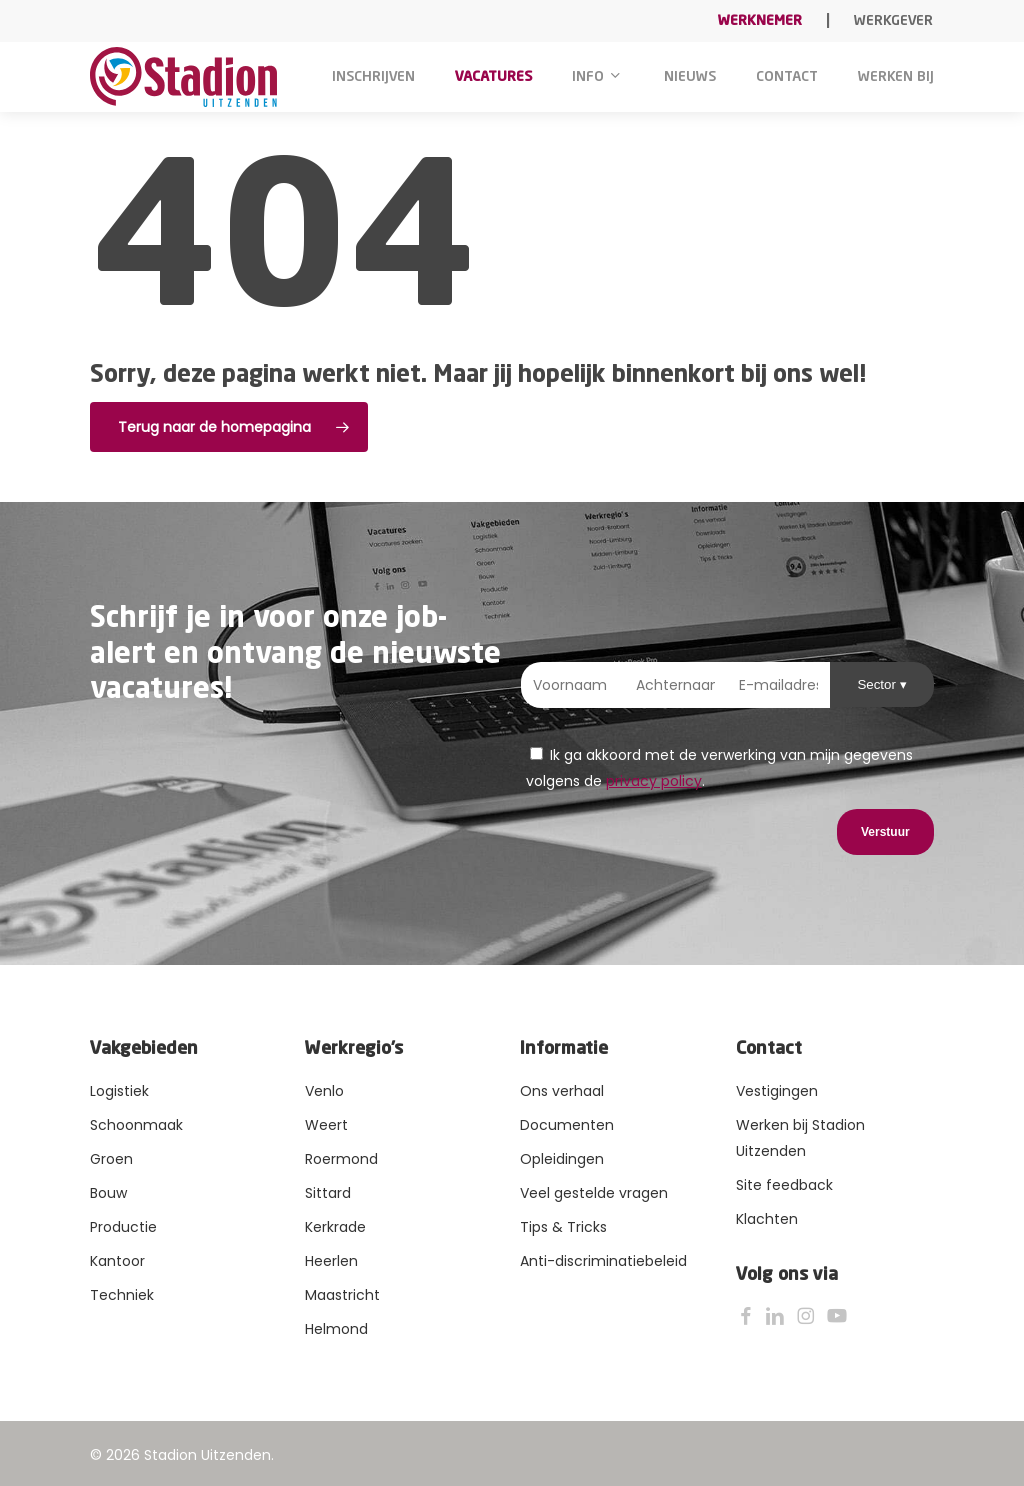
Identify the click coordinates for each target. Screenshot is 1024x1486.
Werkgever (893, 21)
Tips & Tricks (563, 1227)
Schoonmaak (136, 1125)
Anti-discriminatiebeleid (603, 1261)
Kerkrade (335, 1227)
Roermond (341, 1159)
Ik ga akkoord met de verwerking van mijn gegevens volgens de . (719, 768)
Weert (326, 1125)
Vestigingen (777, 1091)
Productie (123, 1227)
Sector (878, 684)
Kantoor (117, 1261)
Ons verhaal (562, 1091)
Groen (111, 1159)
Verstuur (885, 832)
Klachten (767, 1219)
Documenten (567, 1125)
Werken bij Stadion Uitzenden (800, 1138)
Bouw (108, 1193)
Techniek (122, 1295)
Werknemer (760, 21)
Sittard (328, 1193)
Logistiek (119, 1091)
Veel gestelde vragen (594, 1193)
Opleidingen (562, 1159)
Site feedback (784, 1185)
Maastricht (342, 1295)
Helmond (336, 1329)
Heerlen (331, 1261)
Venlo (324, 1091)
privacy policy (654, 781)
